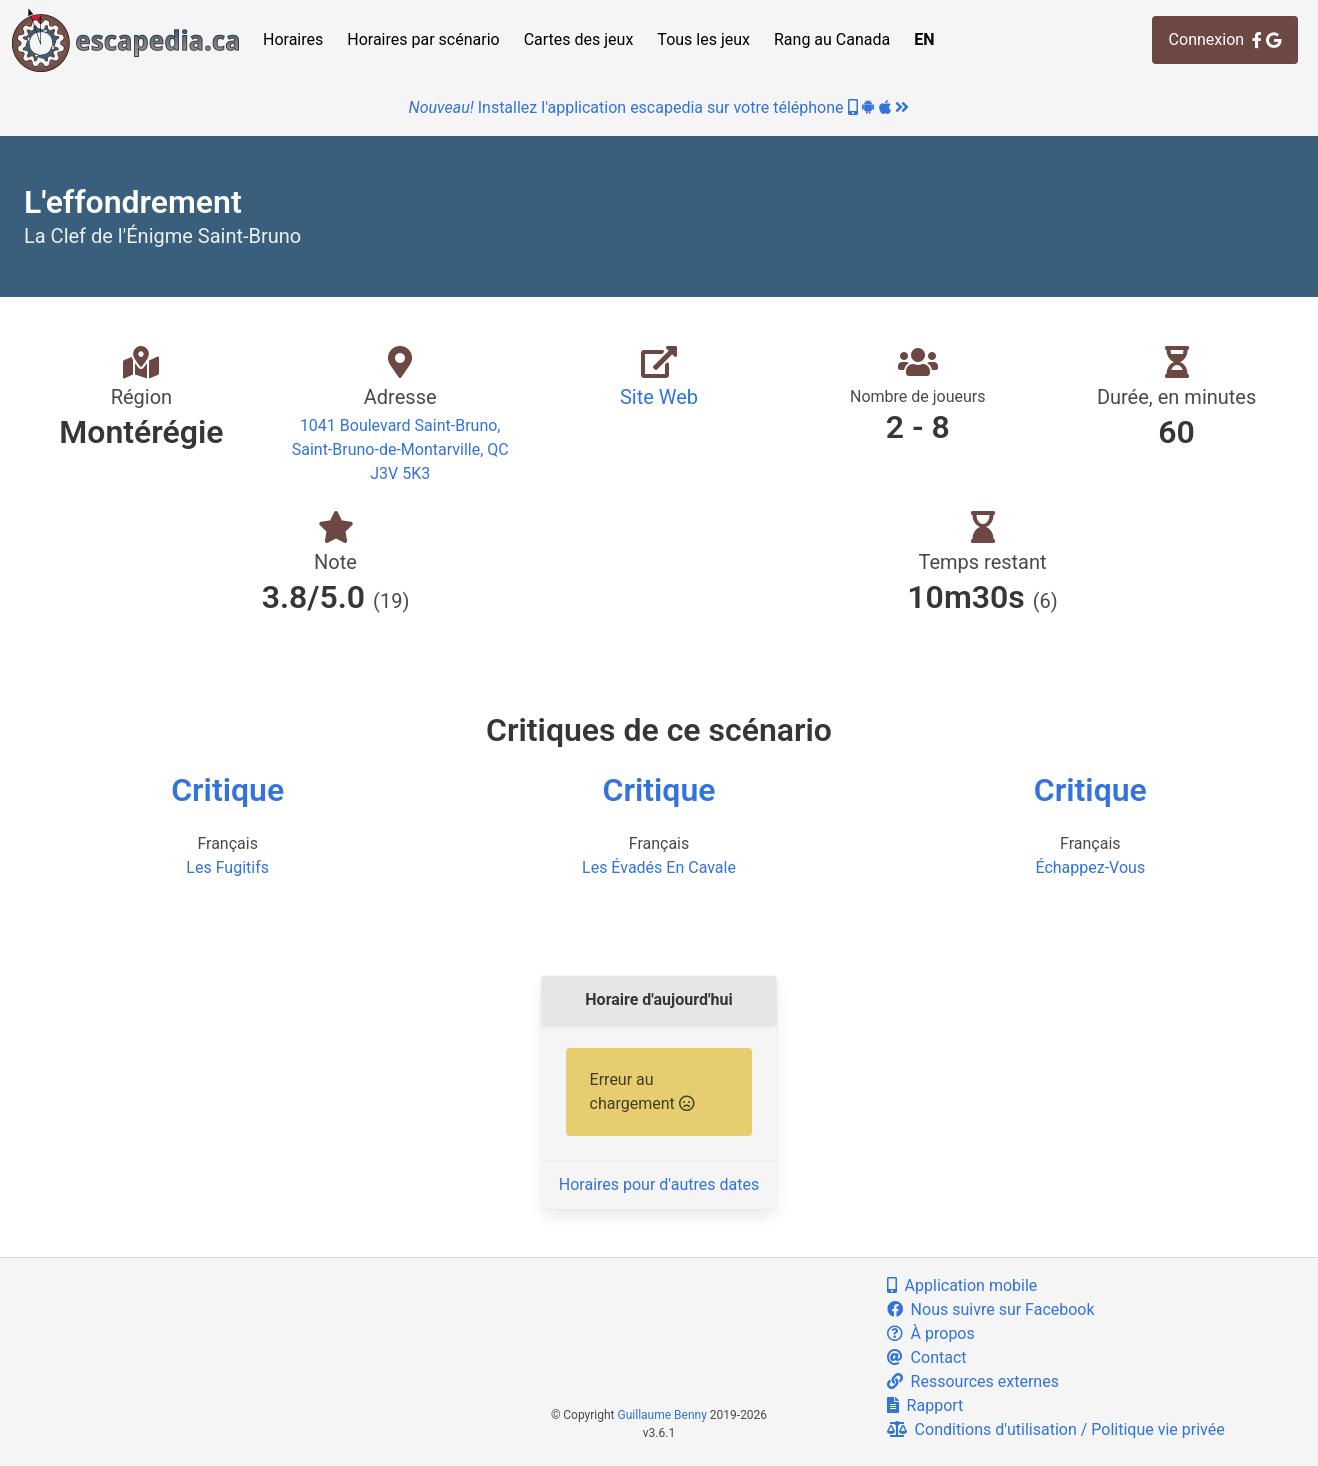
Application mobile (962, 1285)
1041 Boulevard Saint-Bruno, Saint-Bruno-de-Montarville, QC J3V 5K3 (400, 449)
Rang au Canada (832, 39)
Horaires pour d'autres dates (659, 1184)
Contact (927, 1357)
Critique (227, 790)
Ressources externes (973, 1381)
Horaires (293, 39)
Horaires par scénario (423, 39)
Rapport (925, 1405)
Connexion (1225, 39)
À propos (931, 1333)
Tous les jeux (703, 39)
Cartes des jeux (579, 39)
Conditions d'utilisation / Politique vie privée (1056, 1429)
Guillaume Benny (662, 1415)
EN (924, 39)
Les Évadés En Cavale (659, 867)
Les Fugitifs (227, 867)
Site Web (659, 397)
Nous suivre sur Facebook (991, 1309)
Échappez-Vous (1090, 867)
